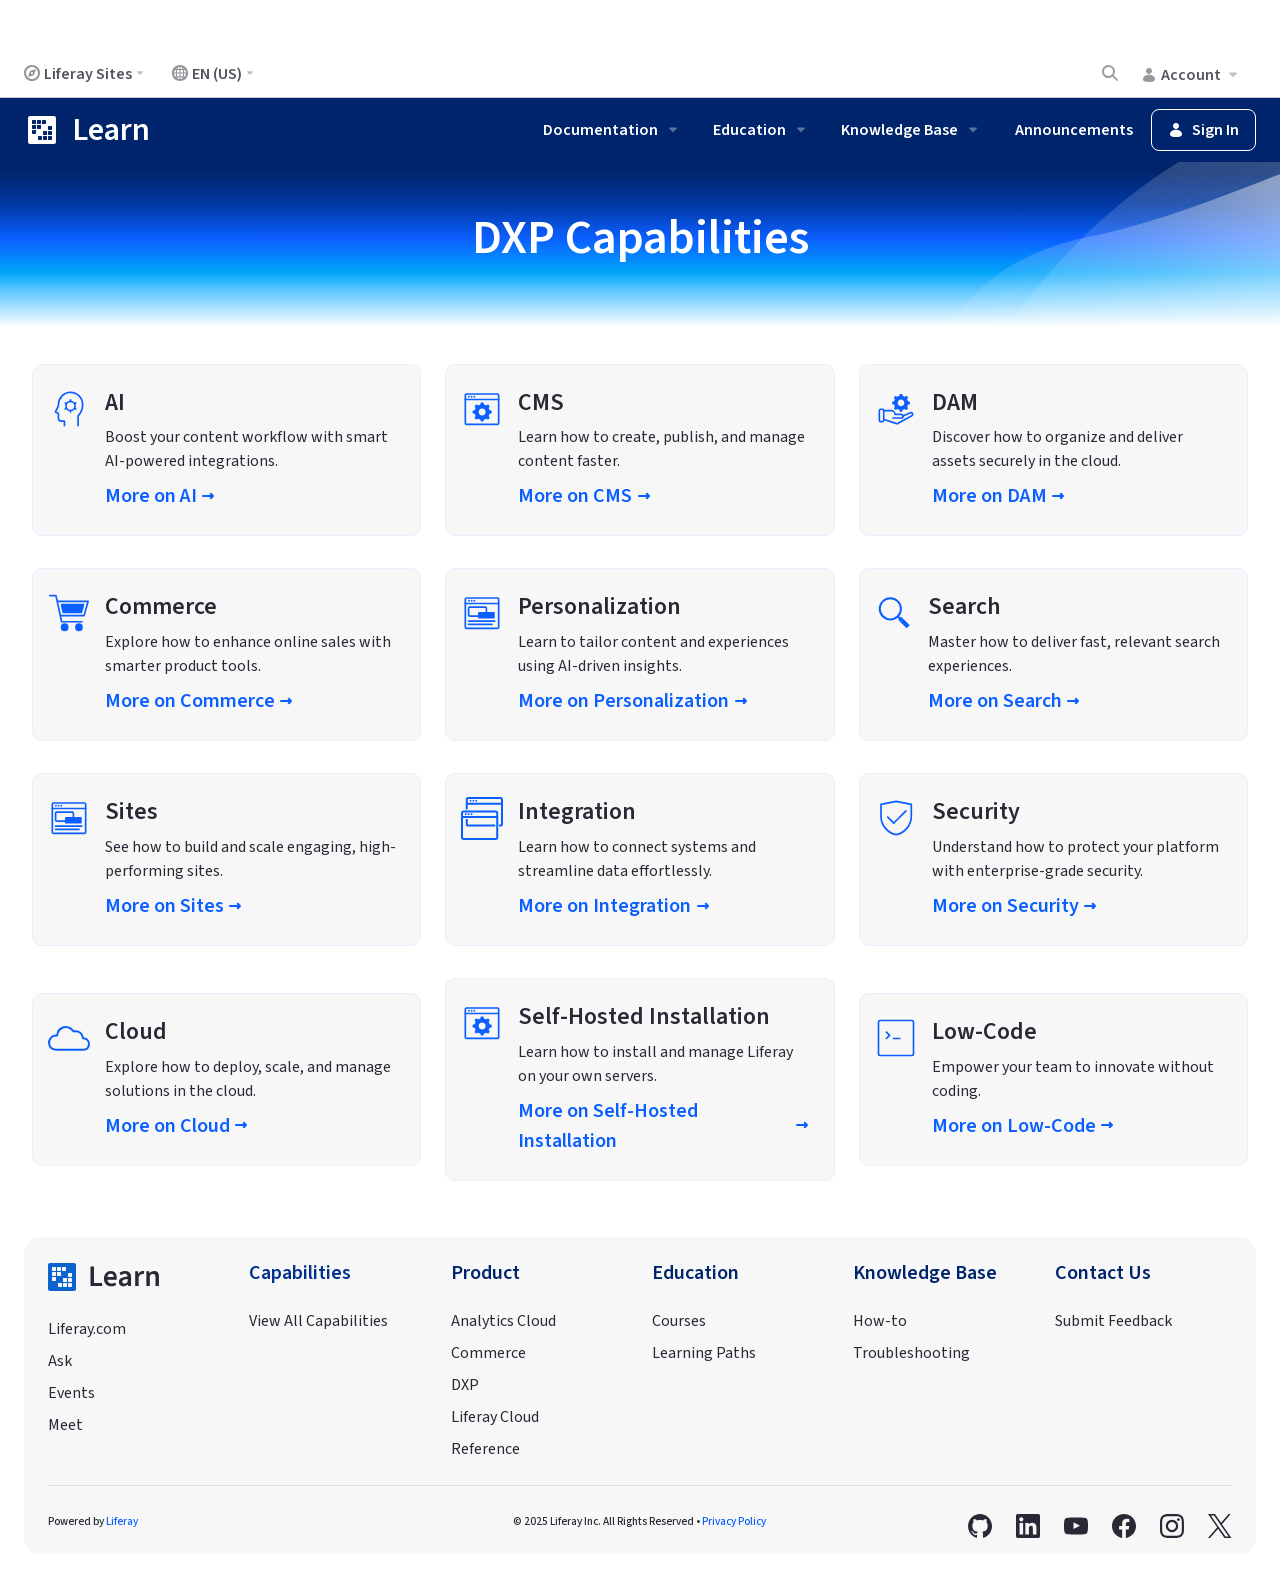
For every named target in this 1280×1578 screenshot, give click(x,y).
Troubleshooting (911, 1353)
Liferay (122, 1521)
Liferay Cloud (495, 1417)
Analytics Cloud (503, 1321)
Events (71, 1393)
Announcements (1074, 130)
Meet (65, 1425)
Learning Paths (704, 1353)
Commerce (488, 1353)
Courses (679, 1321)
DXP (465, 1385)
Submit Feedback (1113, 1321)
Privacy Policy (734, 1521)
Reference (485, 1449)
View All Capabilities (318, 1321)
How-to (880, 1321)
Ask (60, 1361)
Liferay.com (87, 1329)
